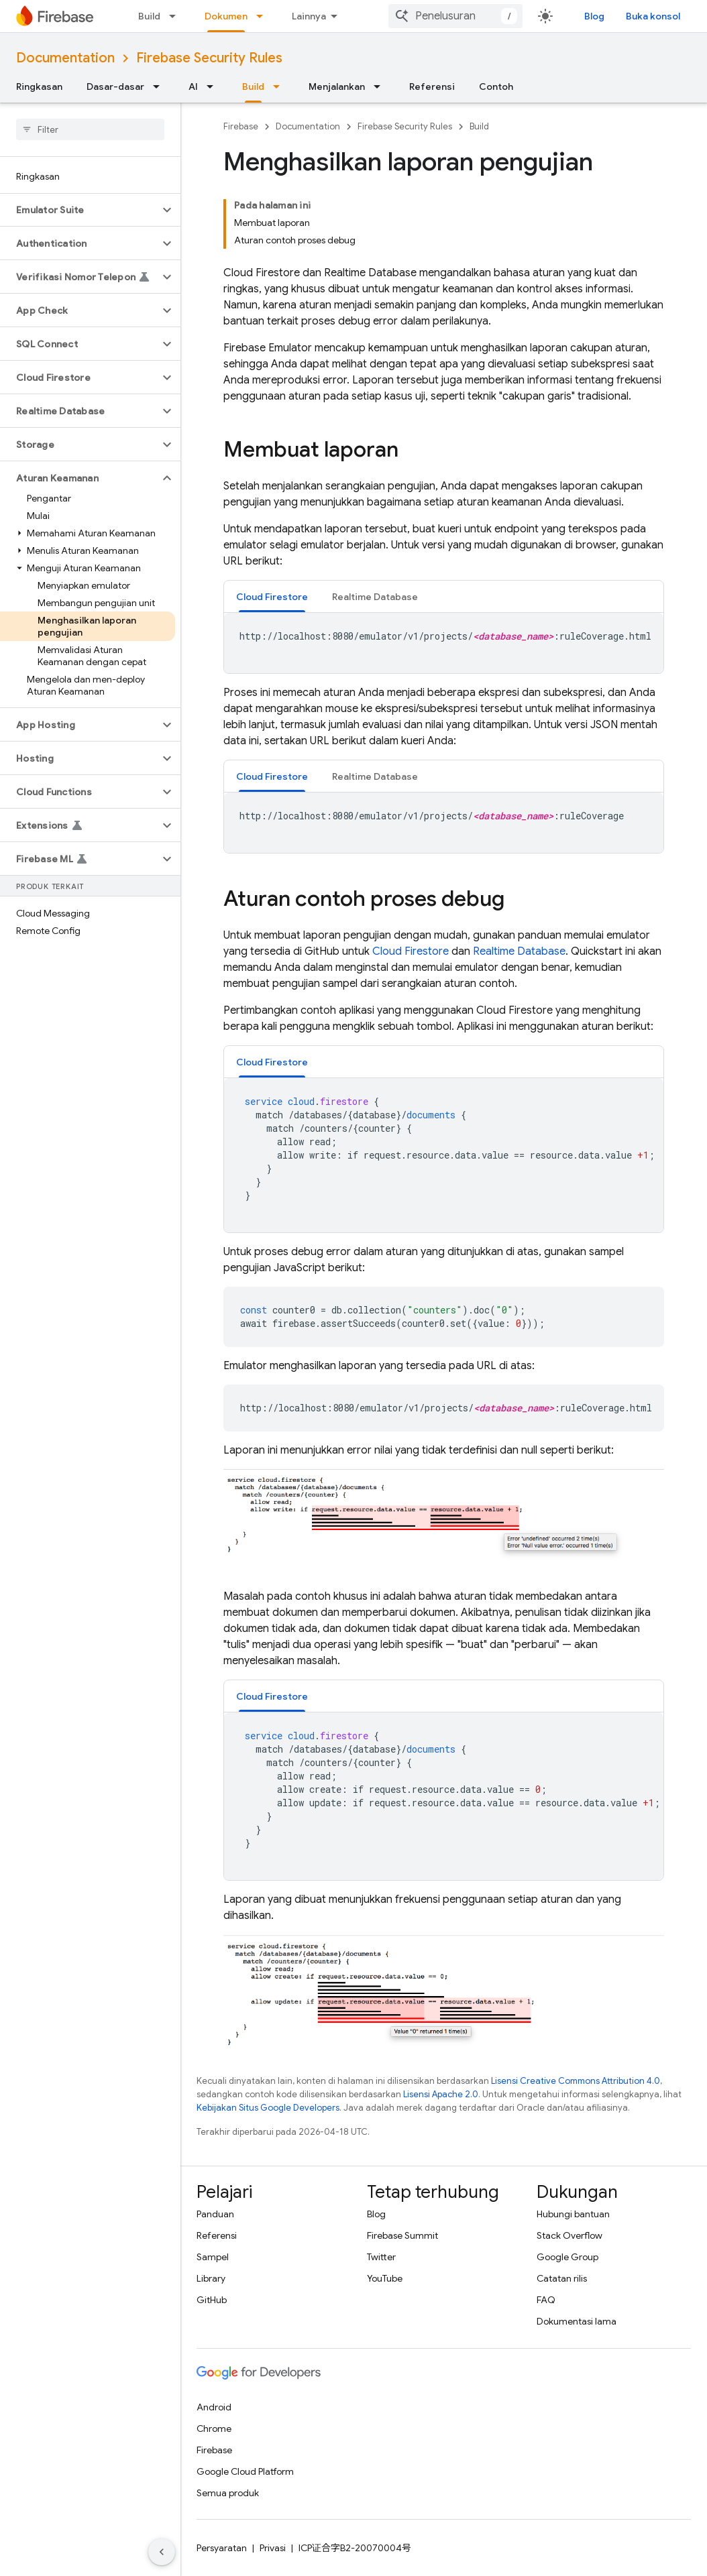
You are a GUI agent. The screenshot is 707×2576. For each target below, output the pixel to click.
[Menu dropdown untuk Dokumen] (264, 16)
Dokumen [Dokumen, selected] (226, 16)
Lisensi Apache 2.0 (440, 2094)
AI (193, 86)
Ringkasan (39, 86)
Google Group (567, 2257)
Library (211, 2278)
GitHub (212, 2300)
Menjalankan (337, 86)
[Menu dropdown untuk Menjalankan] (381, 86)
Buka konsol (653, 16)
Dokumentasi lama (576, 2321)
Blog (594, 16)
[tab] (272, 596)
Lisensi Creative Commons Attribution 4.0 (575, 2081)
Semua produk (228, 2493)
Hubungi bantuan (573, 2214)
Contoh (496, 86)
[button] (79, 210)
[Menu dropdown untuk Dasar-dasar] (160, 86)
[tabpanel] (443, 643)
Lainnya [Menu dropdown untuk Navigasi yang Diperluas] (309, 16)
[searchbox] (90, 129)
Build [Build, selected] (253, 86)
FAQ (546, 2300)
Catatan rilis (562, 2278)
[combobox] (455, 16)
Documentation (65, 58)
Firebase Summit (402, 2235)
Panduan (215, 2214)
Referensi (432, 86)
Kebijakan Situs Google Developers (268, 2107)
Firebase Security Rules (209, 58)
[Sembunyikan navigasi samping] (161, 2551)
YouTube (384, 2278)
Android (214, 2407)
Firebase (240, 126)
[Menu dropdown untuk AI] (214, 86)
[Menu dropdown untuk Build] (176, 16)
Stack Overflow (569, 2235)
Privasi (273, 2547)
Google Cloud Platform (245, 2471)
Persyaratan (222, 2547)
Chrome (214, 2428)
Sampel (213, 2257)
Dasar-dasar (115, 86)
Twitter (381, 2257)
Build (149, 16)
